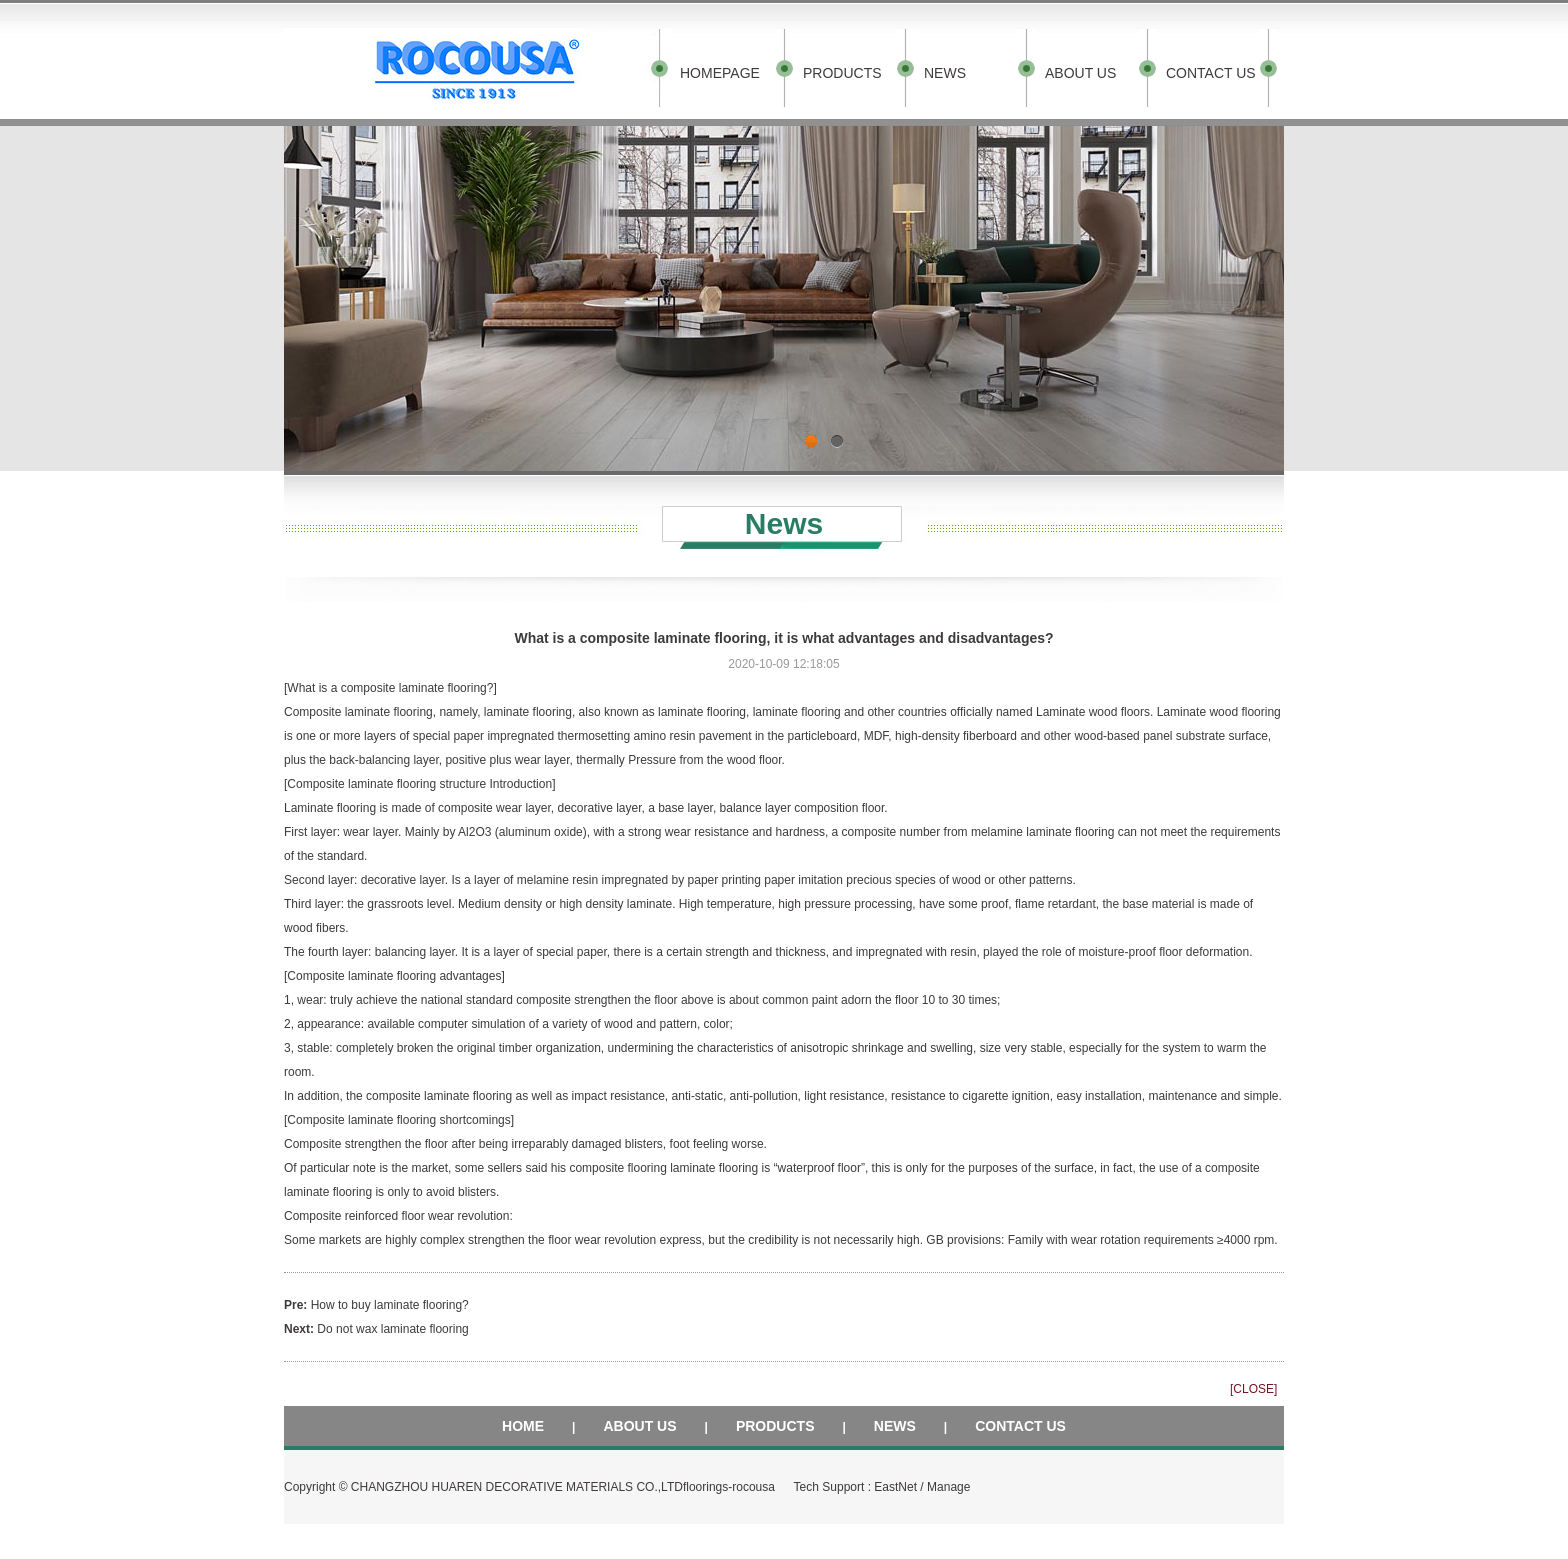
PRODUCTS (842, 73)
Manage (948, 1487)
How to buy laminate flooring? (390, 1305)
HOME (523, 1426)
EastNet (895, 1487)
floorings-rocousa (729, 1487)
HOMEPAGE (720, 73)
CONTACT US (1211, 73)
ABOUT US (1080, 73)
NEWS (945, 73)
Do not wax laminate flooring (392, 1329)
